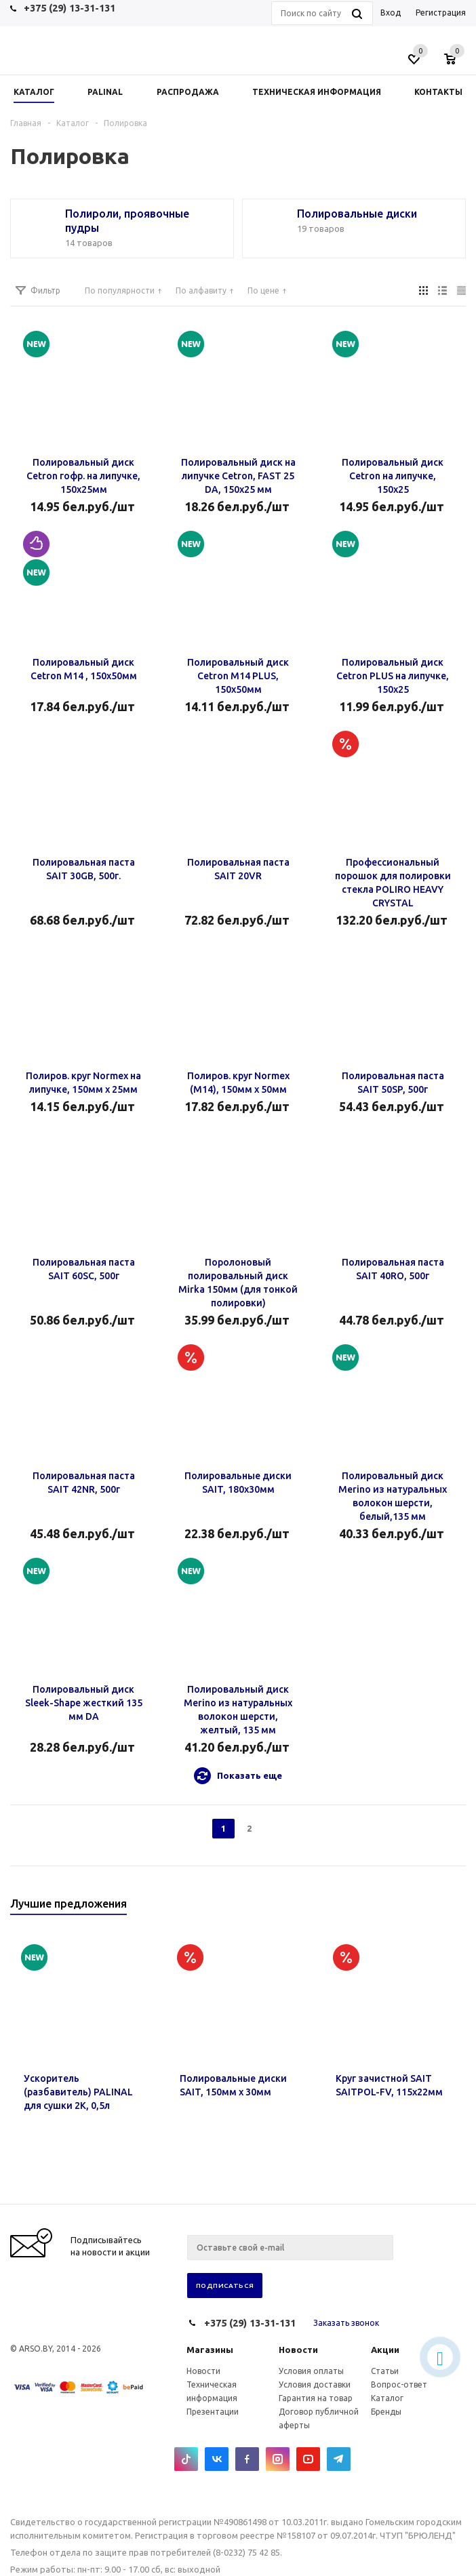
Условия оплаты (311, 2371)
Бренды (386, 2411)
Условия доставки (315, 2384)
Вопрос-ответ (399, 2384)
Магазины (209, 2349)
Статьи (385, 2371)
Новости (298, 2349)
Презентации (212, 2411)
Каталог (387, 2398)
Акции (385, 2349)
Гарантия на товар (316, 2398)
